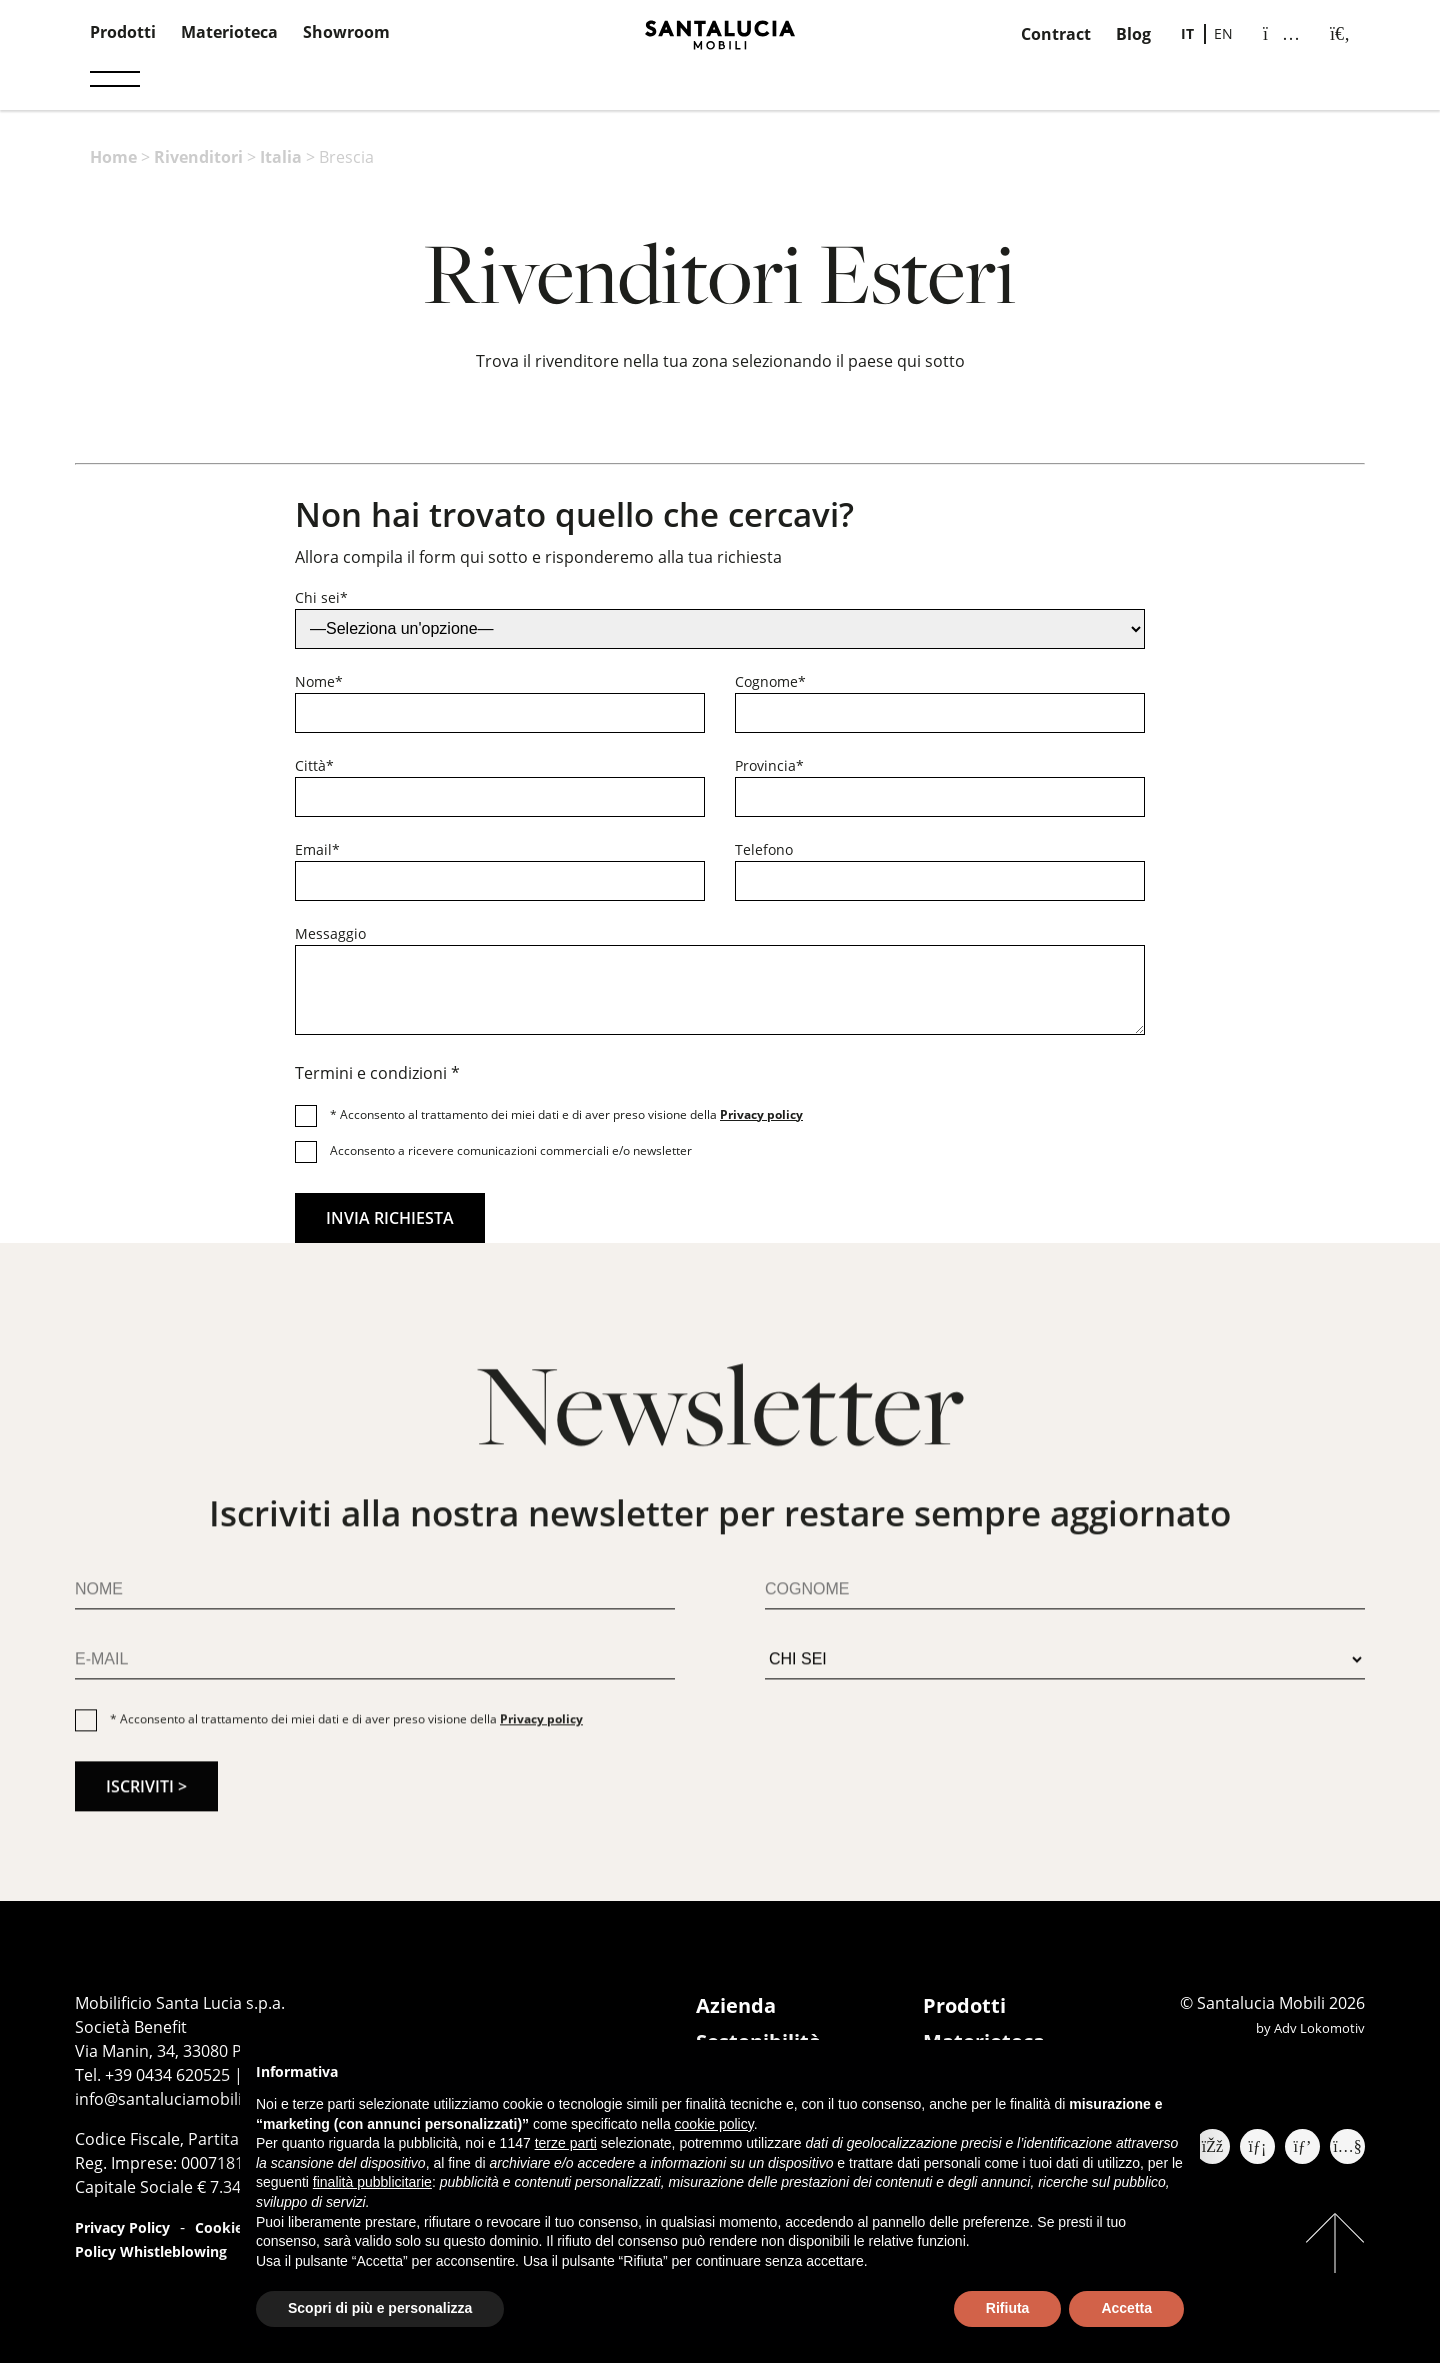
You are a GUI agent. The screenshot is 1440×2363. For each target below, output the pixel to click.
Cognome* (770, 681)
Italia (281, 157)
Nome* (319, 681)
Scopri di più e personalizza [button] (380, 2308)
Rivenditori (198, 157)
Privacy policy (761, 1114)
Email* (317, 849)
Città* (314, 765)
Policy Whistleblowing (151, 2251)
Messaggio (330, 933)
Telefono (764, 849)
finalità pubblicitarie (372, 2182)
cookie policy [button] (714, 2124)
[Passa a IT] (1187, 34)
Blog (1133, 34)
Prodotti (123, 32)
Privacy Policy (122, 2227)
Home (113, 157)
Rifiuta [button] (1008, 2308)
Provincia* (769, 765)
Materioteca (229, 32)
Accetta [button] (1126, 2308)
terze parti (566, 2143)
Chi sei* (321, 597)
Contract (1056, 34)
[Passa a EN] (1223, 34)
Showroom (346, 32)
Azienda (736, 2005)
